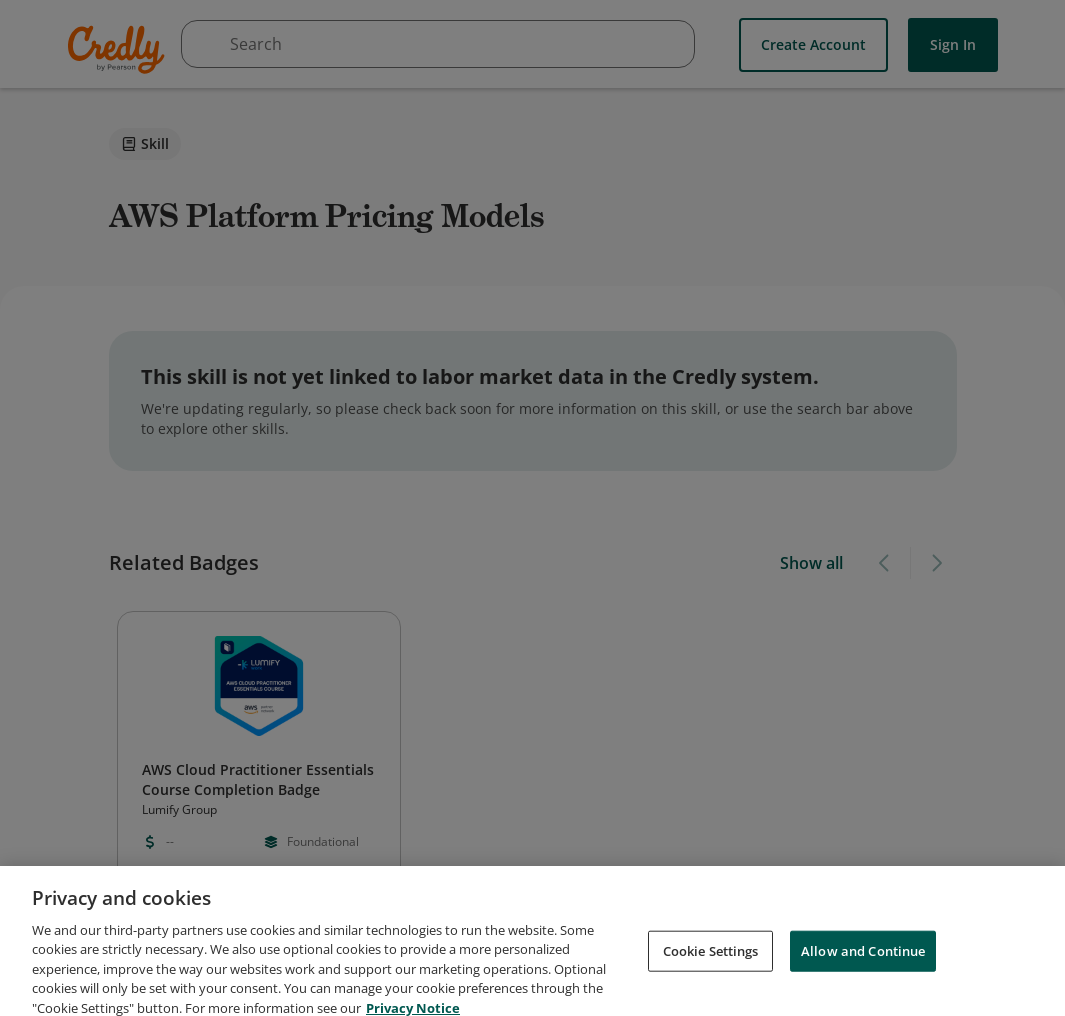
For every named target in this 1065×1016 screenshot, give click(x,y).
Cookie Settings (711, 965)
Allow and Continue (863, 965)
